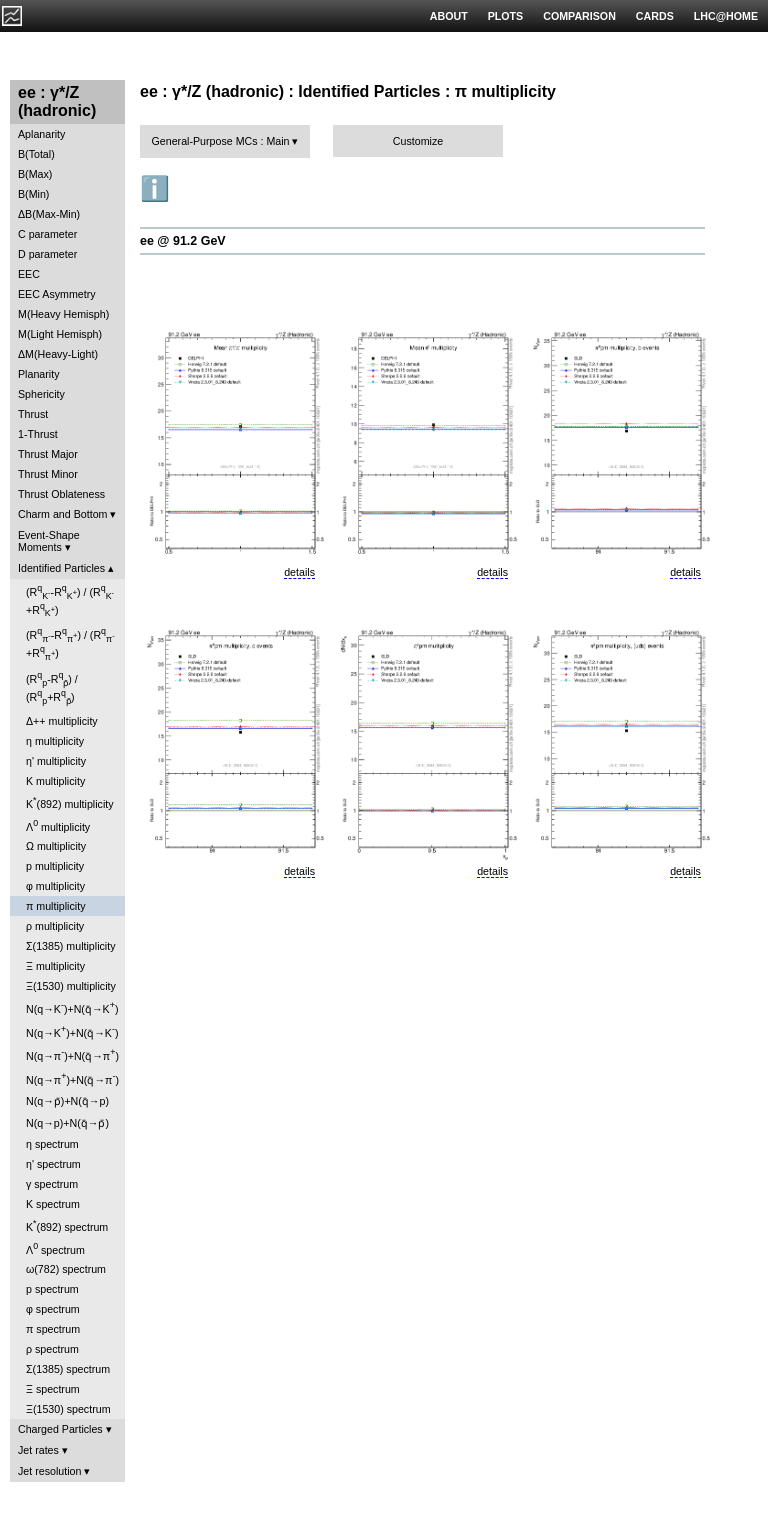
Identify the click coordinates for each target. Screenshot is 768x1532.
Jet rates (38, 1450)
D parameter (47, 254)
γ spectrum (52, 1184)
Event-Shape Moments (49, 541)
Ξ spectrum (53, 1389)
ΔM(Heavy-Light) (58, 354)
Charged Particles (60, 1429)
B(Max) (35, 174)
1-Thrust (38, 434)
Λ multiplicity (58, 825)
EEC (29, 274)
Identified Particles (61, 568)
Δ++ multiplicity (62, 721)
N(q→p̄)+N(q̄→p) (67, 1101)
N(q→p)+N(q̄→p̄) (67, 1123)
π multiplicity (55, 906)
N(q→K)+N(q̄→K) (72, 1007)
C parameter (47, 234)
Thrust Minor (48, 474)
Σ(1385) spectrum (68, 1369)
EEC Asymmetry (57, 294)
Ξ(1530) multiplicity (71, 986)
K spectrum (53, 1204)
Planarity (38, 374)
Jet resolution (49, 1471)
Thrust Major (48, 454)
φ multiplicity (55, 886)
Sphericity (41, 394)
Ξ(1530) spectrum (68, 1409)
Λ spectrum (55, 1248)
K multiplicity (55, 781)
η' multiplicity (56, 761)
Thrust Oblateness (61, 494)
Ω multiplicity (56, 846)
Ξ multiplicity (55, 966)
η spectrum (52, 1144)
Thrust (33, 414)
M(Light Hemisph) (60, 334)
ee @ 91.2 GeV (183, 241)
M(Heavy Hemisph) (63, 314)
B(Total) (36, 154)
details (299, 572)
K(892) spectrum (67, 1225)
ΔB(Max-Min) (49, 214)
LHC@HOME (726, 16)
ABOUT (449, 16)
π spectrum (53, 1329)
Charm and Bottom (62, 514)
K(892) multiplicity (70, 802)
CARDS (655, 16)
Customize (418, 141)
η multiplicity (55, 741)
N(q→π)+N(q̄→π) (72, 1054)
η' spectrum (53, 1164)
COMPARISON (579, 16)
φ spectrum (53, 1309)
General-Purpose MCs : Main (221, 141)
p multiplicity (55, 866)
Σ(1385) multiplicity (71, 946)
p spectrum (52, 1289)
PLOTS (506, 16)
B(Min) (33, 194)
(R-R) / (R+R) (70, 600)
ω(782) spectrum (66, 1269)
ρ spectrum (52, 1349)
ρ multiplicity (55, 926)
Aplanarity (41, 134)
